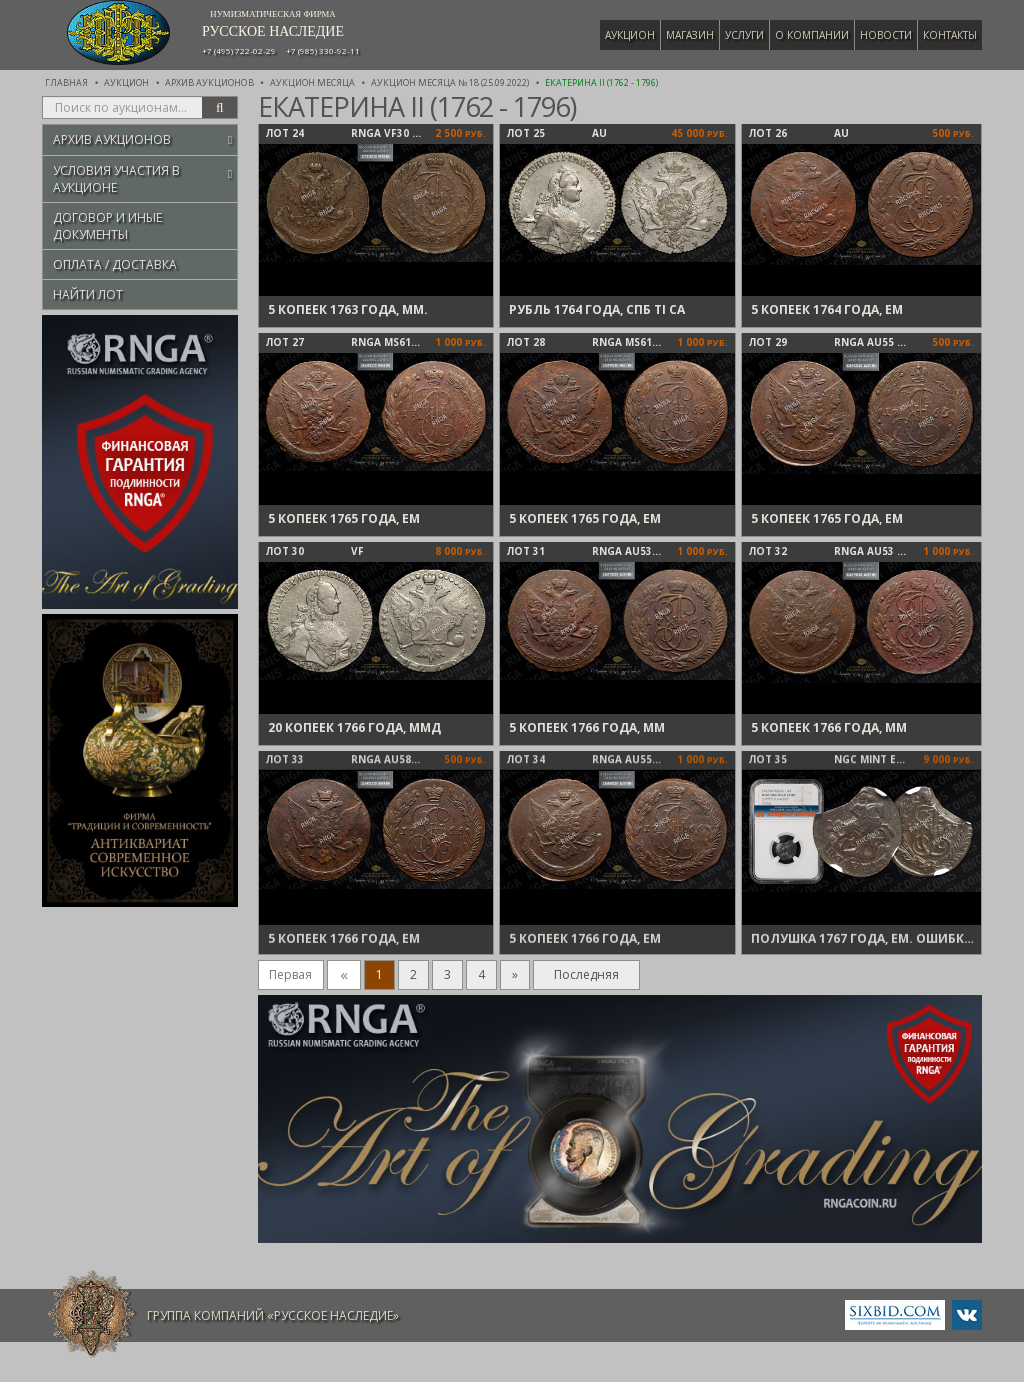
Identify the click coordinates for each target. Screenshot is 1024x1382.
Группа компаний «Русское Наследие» (273, 1315)
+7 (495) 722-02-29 (239, 51)
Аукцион (630, 35)
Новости (886, 35)
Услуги (744, 35)
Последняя (586, 974)
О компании (812, 35)
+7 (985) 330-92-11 (323, 51)
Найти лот (88, 294)
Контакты (950, 35)
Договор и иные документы (107, 226)
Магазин (690, 35)
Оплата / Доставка (115, 264)
